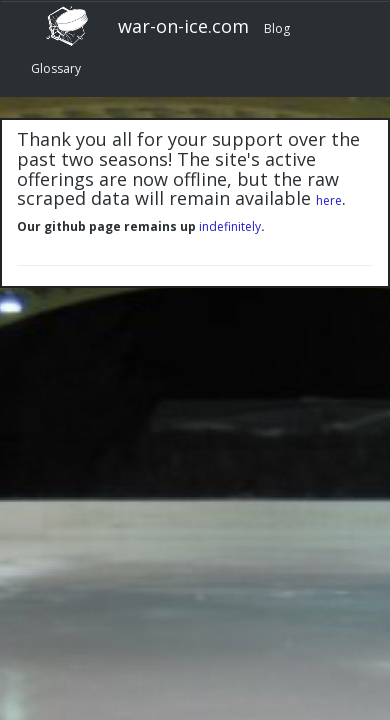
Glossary (56, 68)
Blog (277, 28)
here (329, 200)
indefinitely (230, 226)
